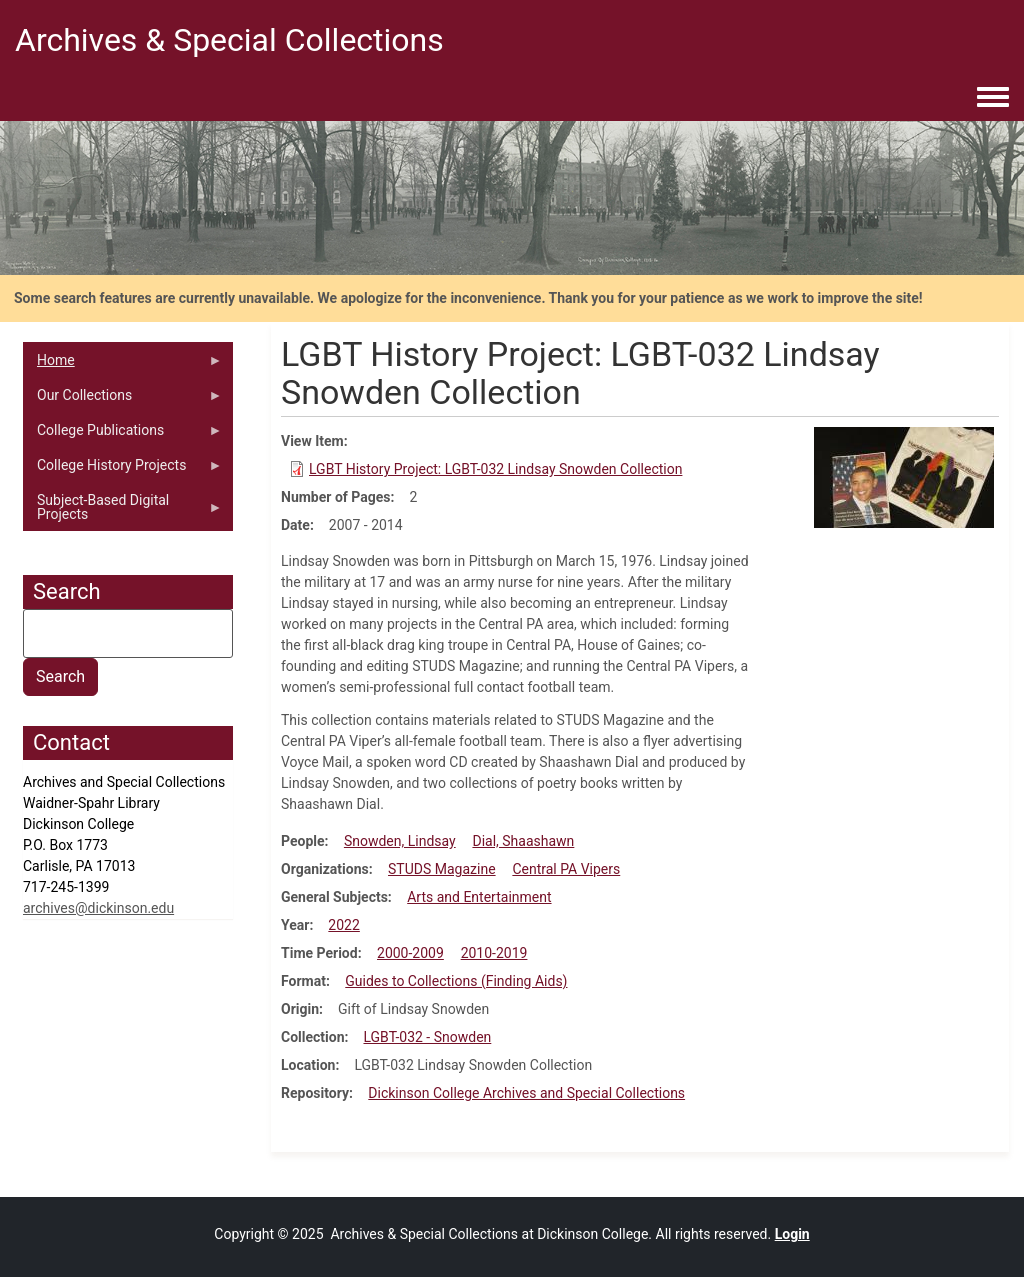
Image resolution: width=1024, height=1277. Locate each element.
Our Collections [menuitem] (123, 400)
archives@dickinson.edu (98, 908)
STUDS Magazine (442, 869)
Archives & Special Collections (229, 40)
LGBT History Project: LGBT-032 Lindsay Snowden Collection (495, 469)
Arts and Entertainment (479, 897)
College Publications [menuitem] (123, 435)
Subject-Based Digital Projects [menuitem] (123, 512)
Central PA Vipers (566, 869)
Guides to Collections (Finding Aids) (456, 981)
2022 (343, 925)
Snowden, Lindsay (400, 841)
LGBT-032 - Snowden (427, 1037)
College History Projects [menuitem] (123, 470)
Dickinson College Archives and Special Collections (526, 1093)
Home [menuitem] (123, 365)
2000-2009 (410, 953)
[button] (904, 476)
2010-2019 (494, 953)
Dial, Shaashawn (523, 841)
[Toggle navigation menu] (993, 98)
